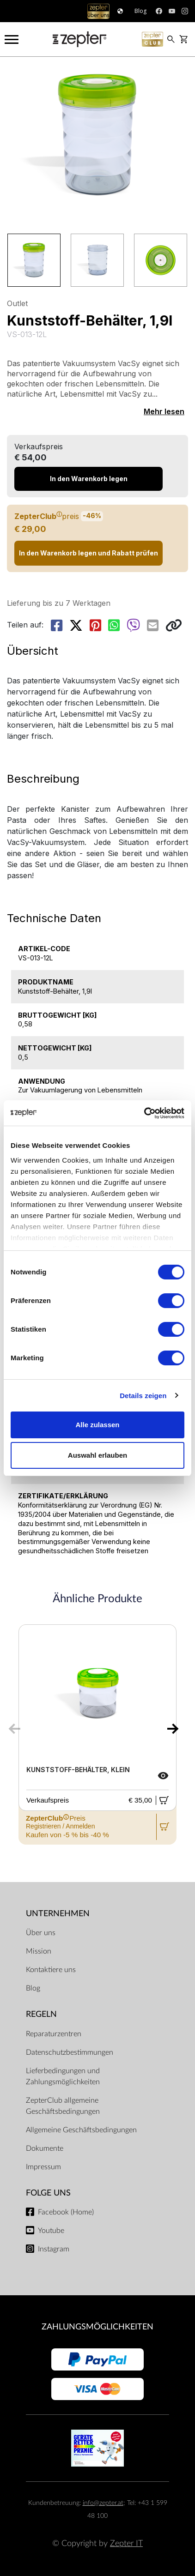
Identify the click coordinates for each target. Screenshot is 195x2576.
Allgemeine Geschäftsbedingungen (81, 2130)
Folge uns (48, 2193)
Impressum (43, 2167)
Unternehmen (58, 1914)
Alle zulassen (97, 1425)
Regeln (41, 2014)
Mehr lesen (164, 411)
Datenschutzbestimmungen (69, 2052)
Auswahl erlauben (97, 1455)
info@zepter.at (103, 2502)
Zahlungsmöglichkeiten (97, 2327)
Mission (38, 1951)
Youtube (51, 2230)
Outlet (17, 303)
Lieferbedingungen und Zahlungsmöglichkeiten (63, 2076)
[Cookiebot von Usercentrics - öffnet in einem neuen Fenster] (144, 1113)
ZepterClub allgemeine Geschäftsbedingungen (63, 2106)
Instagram (53, 2249)
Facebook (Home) (66, 2212)
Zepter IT (126, 2543)
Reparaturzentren (53, 2034)
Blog (33, 1988)
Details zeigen (143, 1396)
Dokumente (44, 2148)
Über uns (40, 1933)
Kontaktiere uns (51, 1969)
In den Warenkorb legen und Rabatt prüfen (88, 553)
